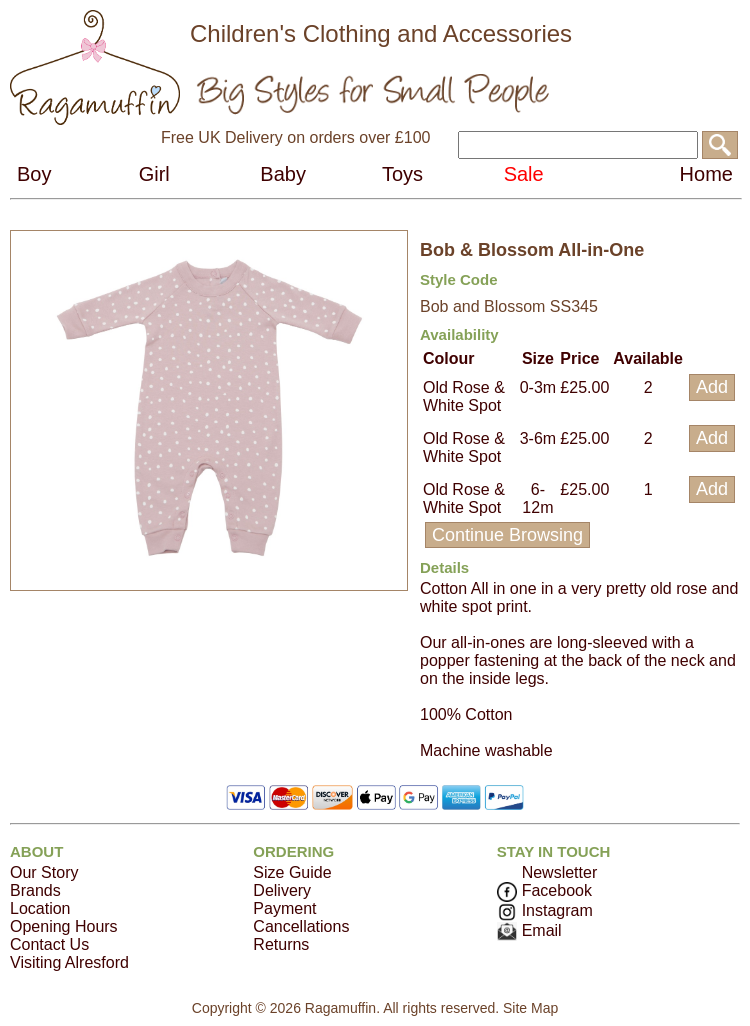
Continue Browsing (507, 535)
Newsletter (560, 872)
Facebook (544, 890)
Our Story (44, 872)
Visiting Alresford (69, 962)
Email (529, 930)
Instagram (545, 910)
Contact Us (49, 944)
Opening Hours (64, 926)
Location (40, 908)
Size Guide (292, 872)
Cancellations (301, 926)
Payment (284, 908)
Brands (35, 890)
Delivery (282, 890)
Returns (281, 944)
